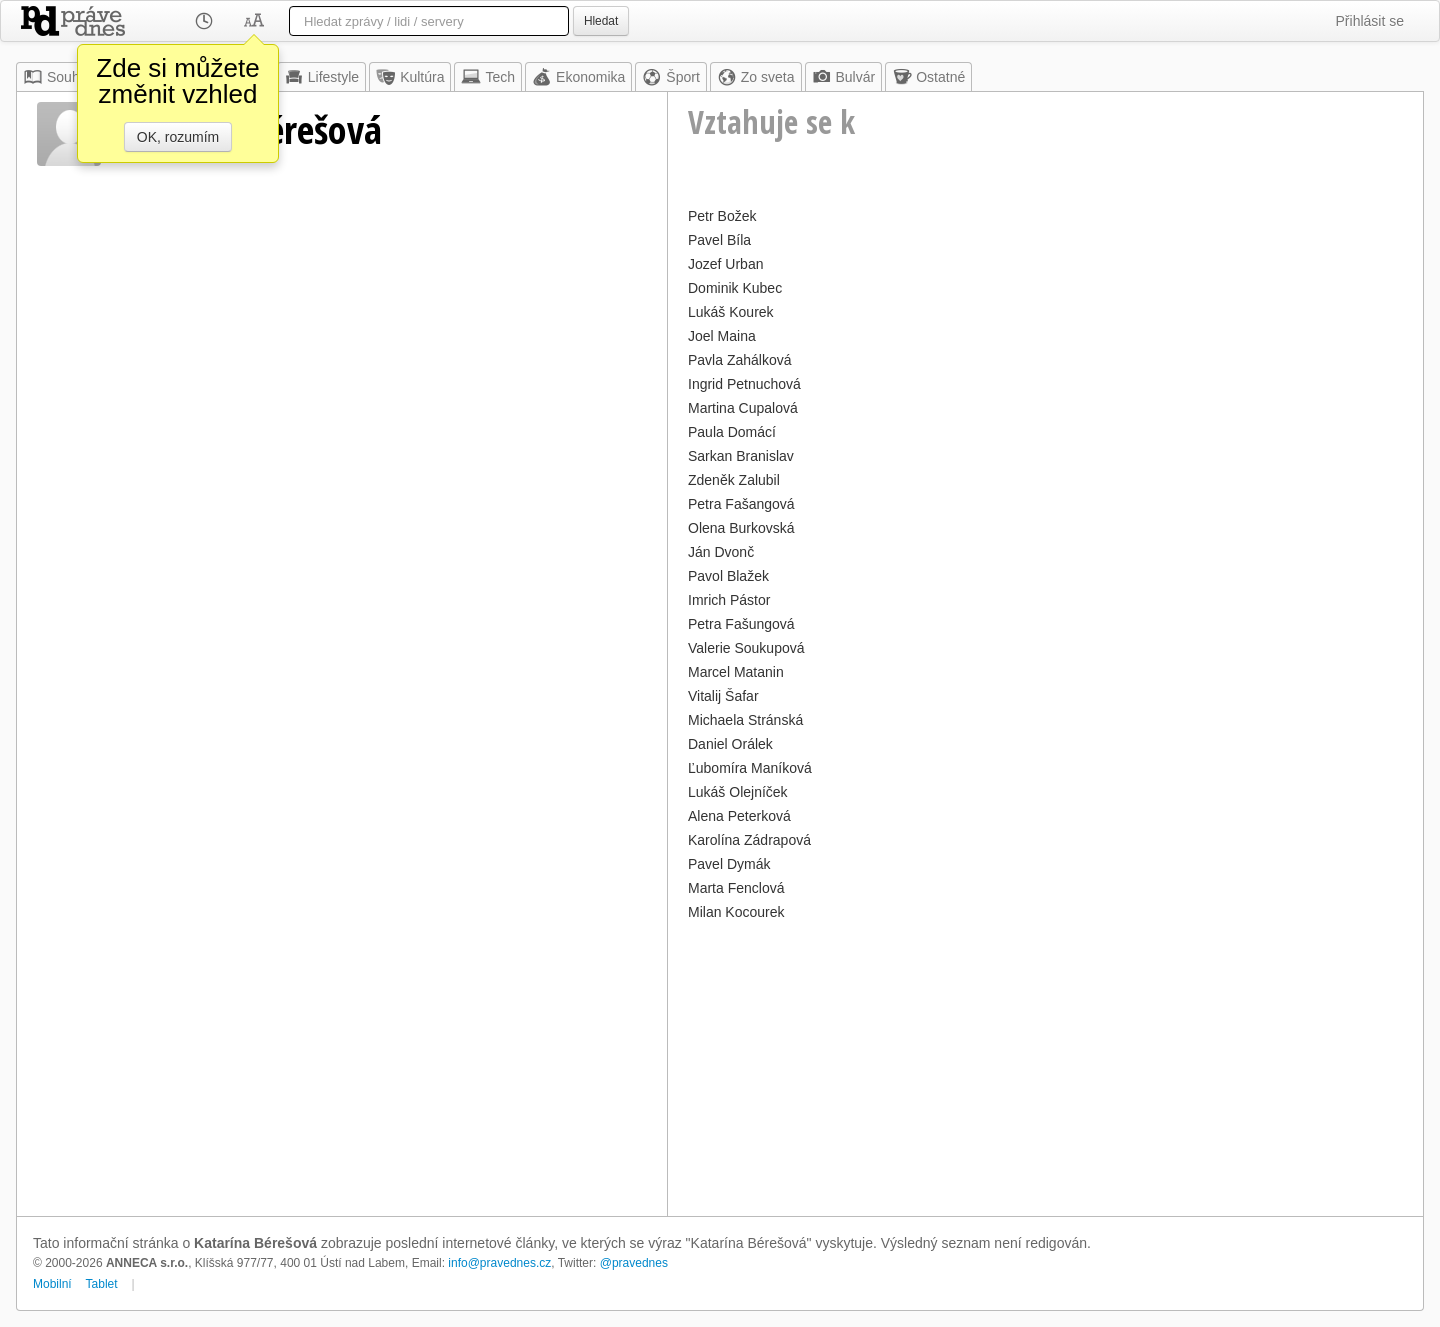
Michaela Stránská (745, 720)
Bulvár (844, 77)
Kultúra (410, 77)
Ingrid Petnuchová (744, 384)
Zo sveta (756, 77)
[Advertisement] (1045, 1066)
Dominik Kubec (735, 288)
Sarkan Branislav (741, 456)
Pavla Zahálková (740, 360)
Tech (488, 77)
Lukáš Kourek (731, 312)
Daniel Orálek (730, 744)
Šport (670, 77)
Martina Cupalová (743, 408)
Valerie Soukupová (746, 648)
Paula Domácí (732, 432)
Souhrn (57, 77)
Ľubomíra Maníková (750, 768)
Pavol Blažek (728, 576)
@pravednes (634, 1263)
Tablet (102, 1284)
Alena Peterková (739, 816)
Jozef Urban (725, 264)
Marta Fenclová (736, 888)
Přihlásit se (1370, 21)
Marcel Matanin (736, 672)
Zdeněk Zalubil (734, 480)
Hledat (601, 21)
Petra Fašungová (741, 624)
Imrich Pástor (729, 600)
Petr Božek (722, 216)
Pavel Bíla (719, 240)
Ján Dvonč (721, 552)
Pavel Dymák (729, 864)
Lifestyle (321, 77)
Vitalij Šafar (723, 696)
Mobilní (52, 1284)
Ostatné (928, 77)
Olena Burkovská (741, 528)
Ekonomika (578, 77)
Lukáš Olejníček (738, 792)
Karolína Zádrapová (749, 840)
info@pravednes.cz (499, 1263)
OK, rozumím (178, 137)
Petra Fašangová (741, 504)
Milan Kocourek (736, 912)
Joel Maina (722, 336)
